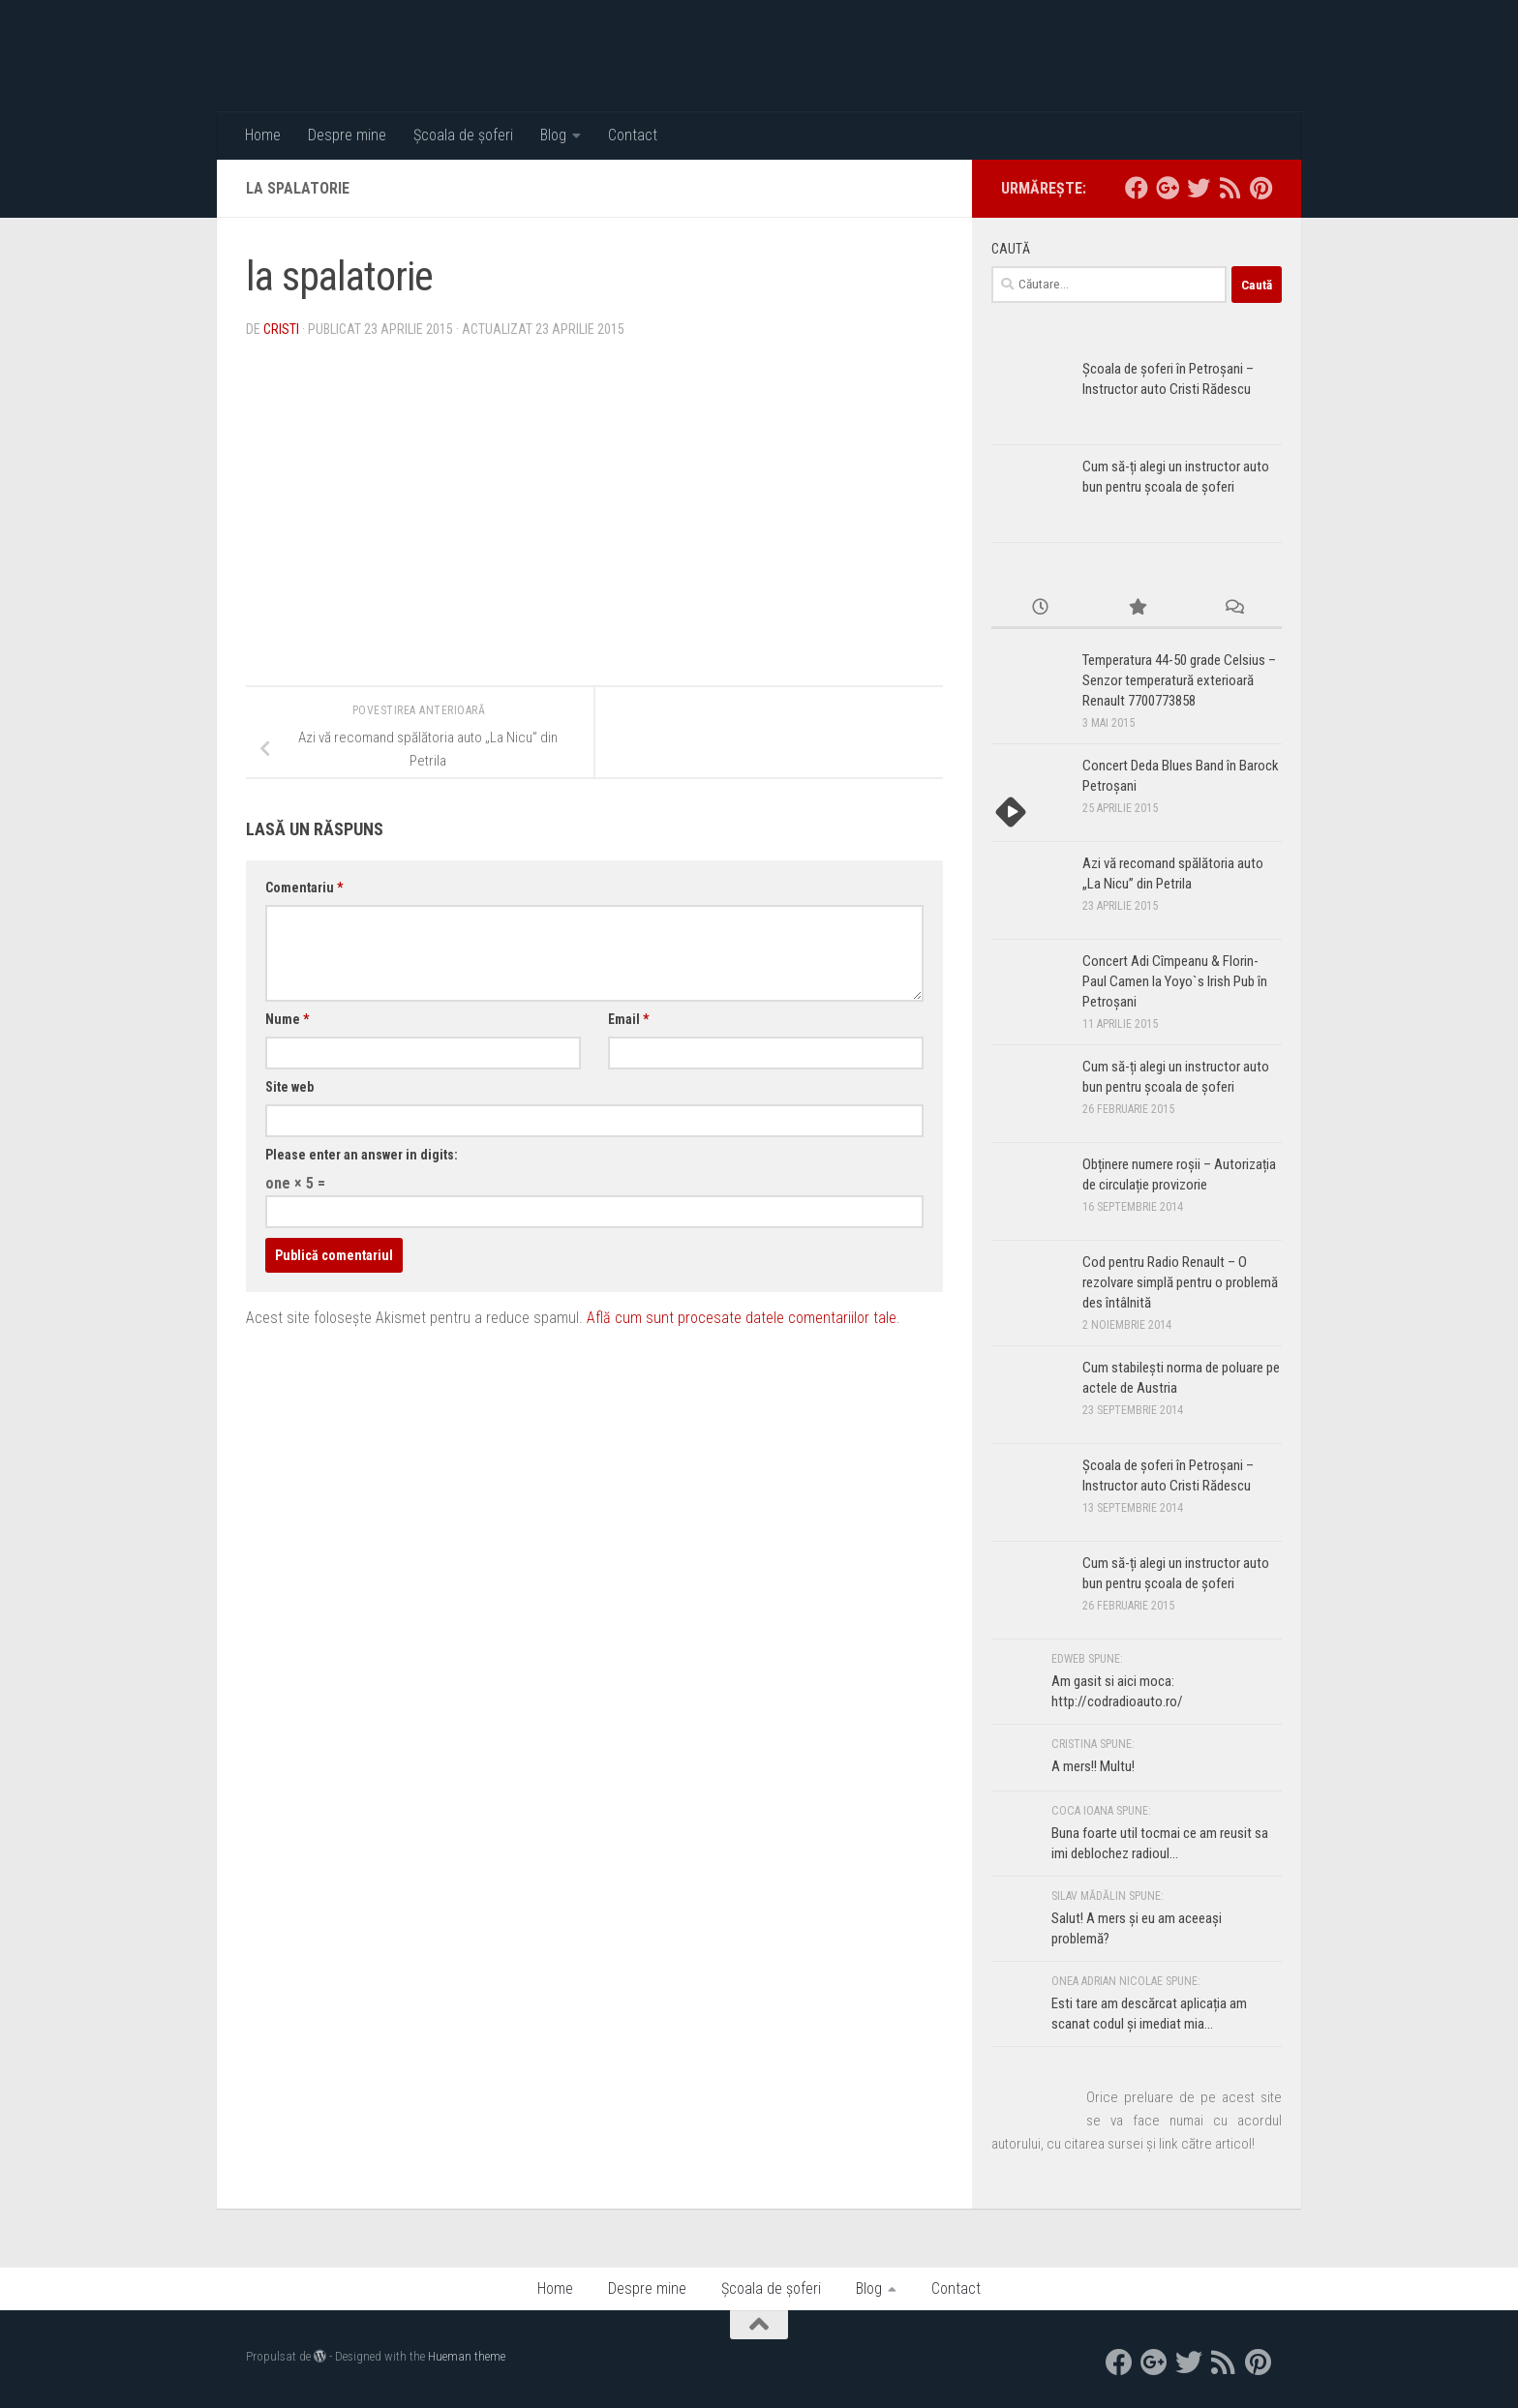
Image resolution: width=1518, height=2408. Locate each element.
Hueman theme (466, 2356)
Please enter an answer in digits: (361, 1154)
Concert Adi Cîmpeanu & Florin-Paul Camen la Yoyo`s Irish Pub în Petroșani (1174, 981)
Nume (287, 1019)
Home (263, 135)
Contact (632, 135)
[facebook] (1136, 187)
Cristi (281, 329)
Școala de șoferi (463, 135)
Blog (553, 135)
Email (628, 1019)
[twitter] (1198, 187)
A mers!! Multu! (1093, 1766)
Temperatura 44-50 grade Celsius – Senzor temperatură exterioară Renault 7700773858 (1179, 680)
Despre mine (347, 135)
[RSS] (1229, 187)
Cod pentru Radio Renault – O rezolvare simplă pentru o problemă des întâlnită (1180, 1282)
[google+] (1167, 187)
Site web (289, 1087)
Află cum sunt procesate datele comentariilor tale (741, 1318)
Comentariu (304, 887)
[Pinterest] (1260, 187)
